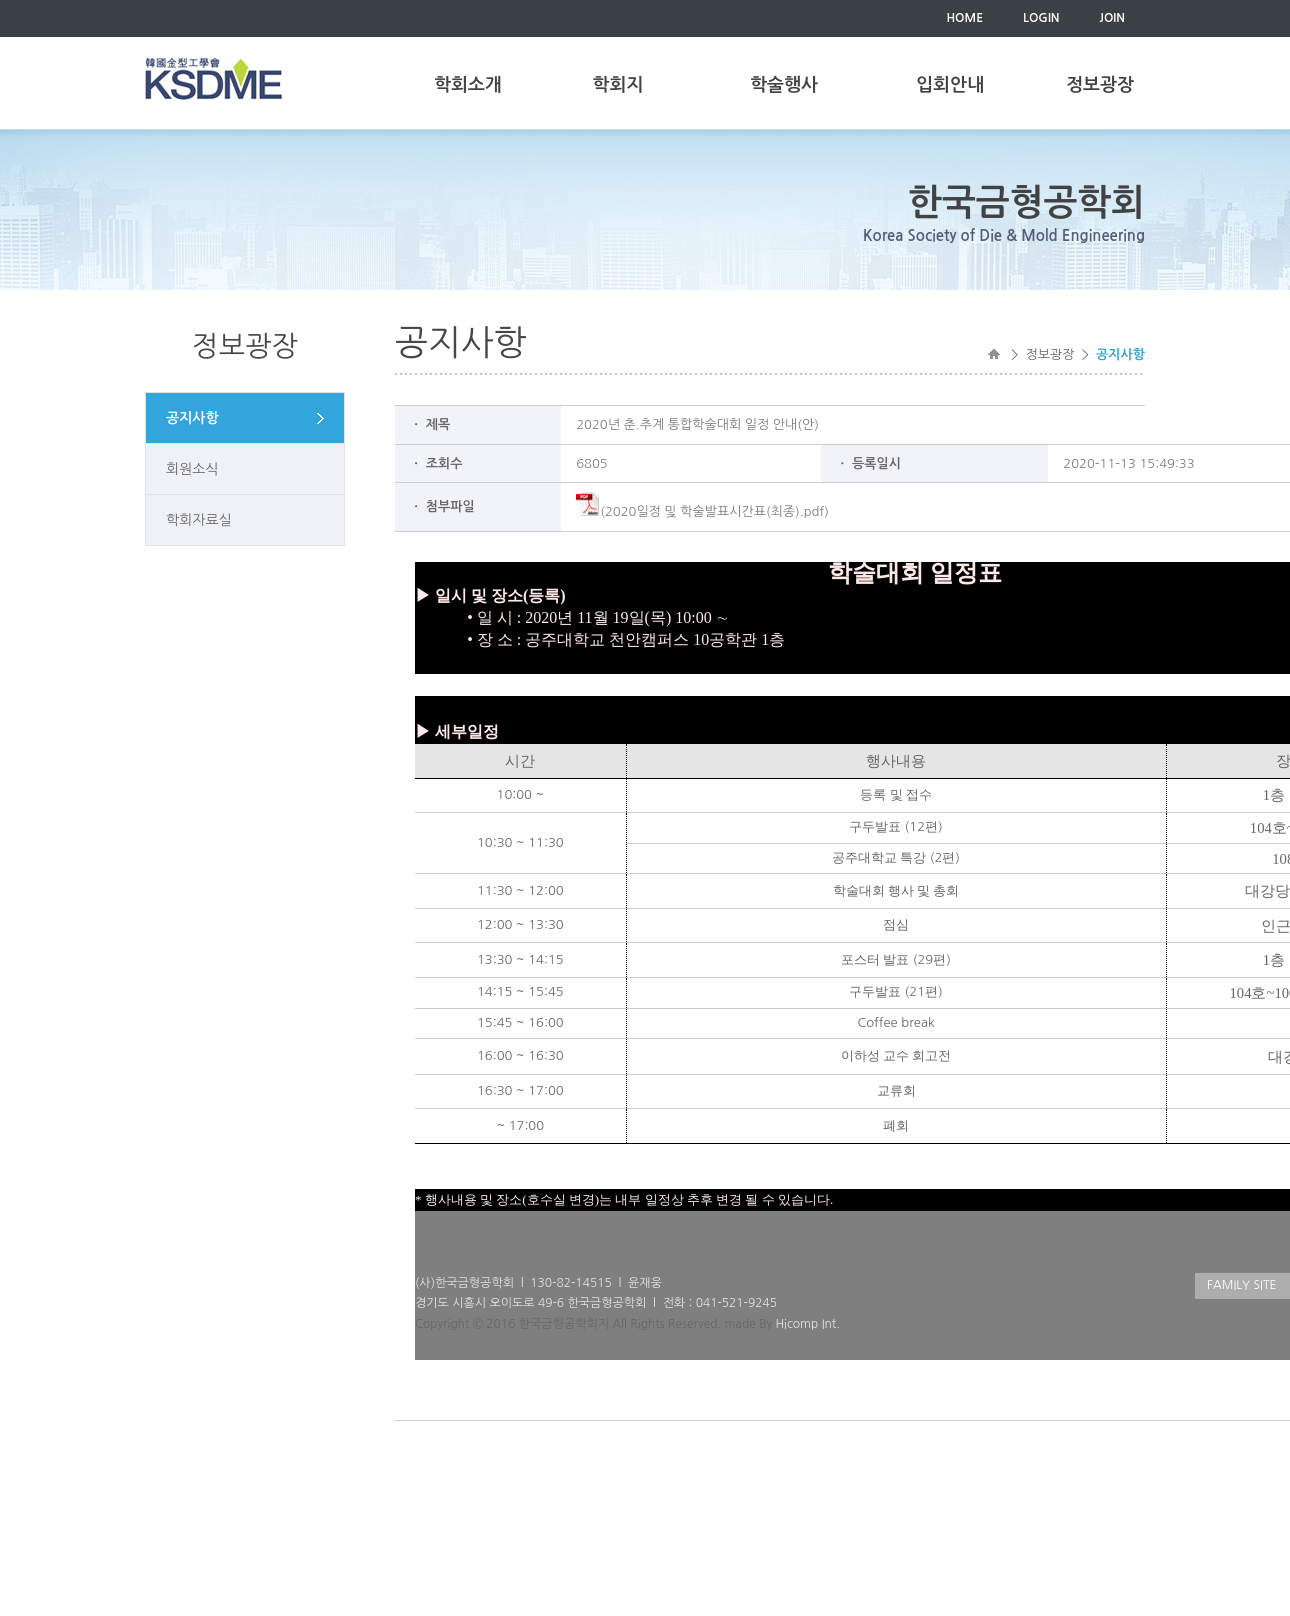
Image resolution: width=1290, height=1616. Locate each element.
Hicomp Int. (807, 1324)
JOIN (1112, 18)
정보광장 (1100, 85)
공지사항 (192, 418)
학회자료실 (199, 520)
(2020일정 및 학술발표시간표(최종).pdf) (702, 511)
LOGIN (1041, 18)
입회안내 (950, 85)
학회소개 (468, 85)
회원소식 (192, 469)
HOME (964, 18)
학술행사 (784, 85)
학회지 (618, 85)
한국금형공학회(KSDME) (213, 78)
